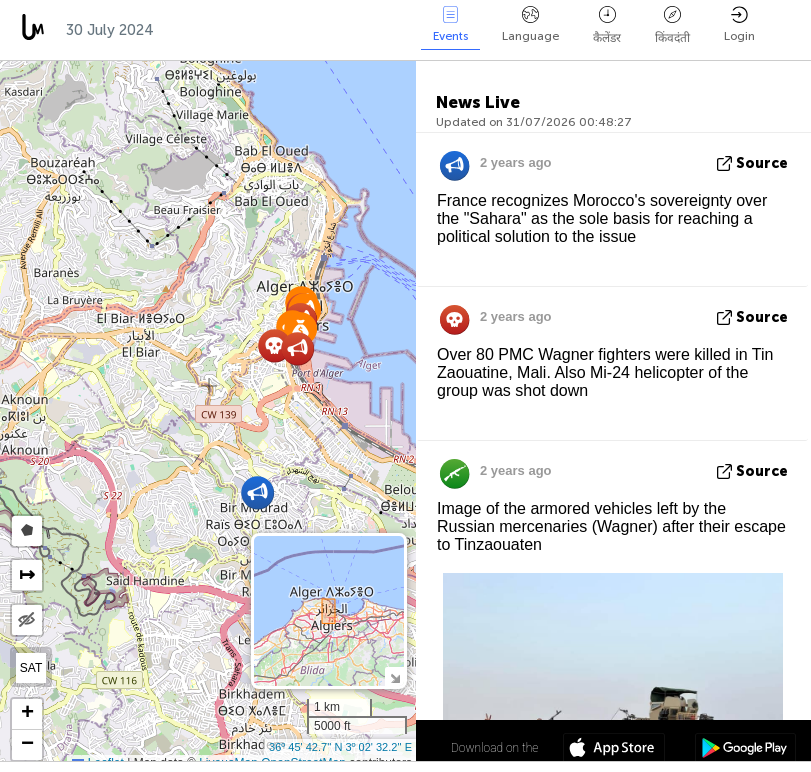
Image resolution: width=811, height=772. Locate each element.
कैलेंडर (607, 25)
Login (739, 24)
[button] (257, 492)
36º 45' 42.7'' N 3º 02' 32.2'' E (340, 747)
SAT (31, 668)
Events (450, 24)
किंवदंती (672, 25)
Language (530, 24)
